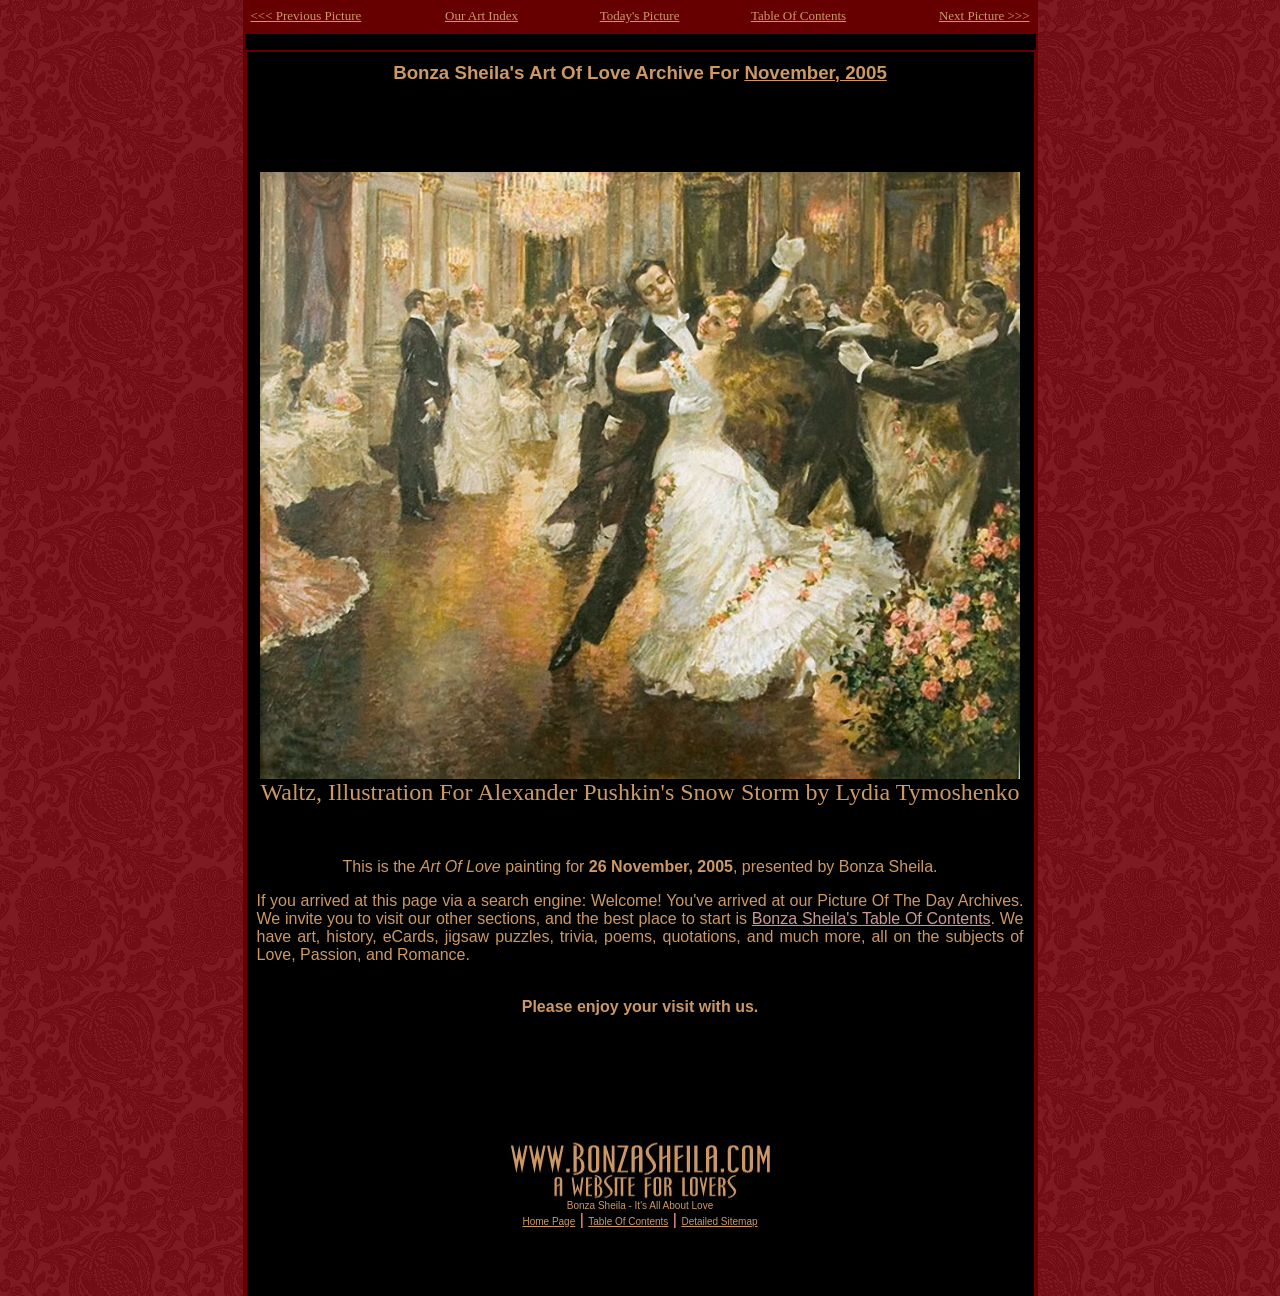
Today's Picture (640, 15)
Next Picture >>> (984, 15)
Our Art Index (481, 15)
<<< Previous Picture (306, 15)
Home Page (548, 1221)
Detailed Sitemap (719, 1221)
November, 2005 (815, 72)
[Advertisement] (640, 128)
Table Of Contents (798, 15)
